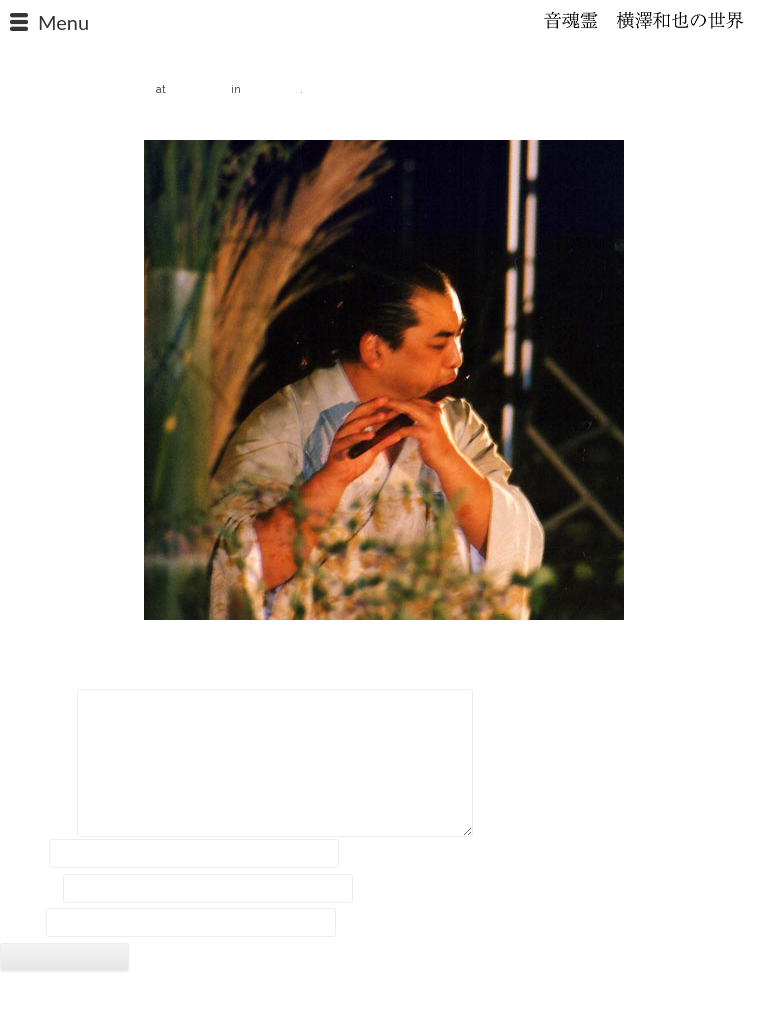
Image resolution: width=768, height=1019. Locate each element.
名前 (23, 854)
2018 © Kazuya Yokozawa (384, 997)
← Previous (34, 123)
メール (30, 888)
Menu (63, 22)
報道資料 (272, 88)
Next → (745, 123)
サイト (21, 923)
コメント (37, 706)
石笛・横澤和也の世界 (644, 20)
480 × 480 (198, 88)
